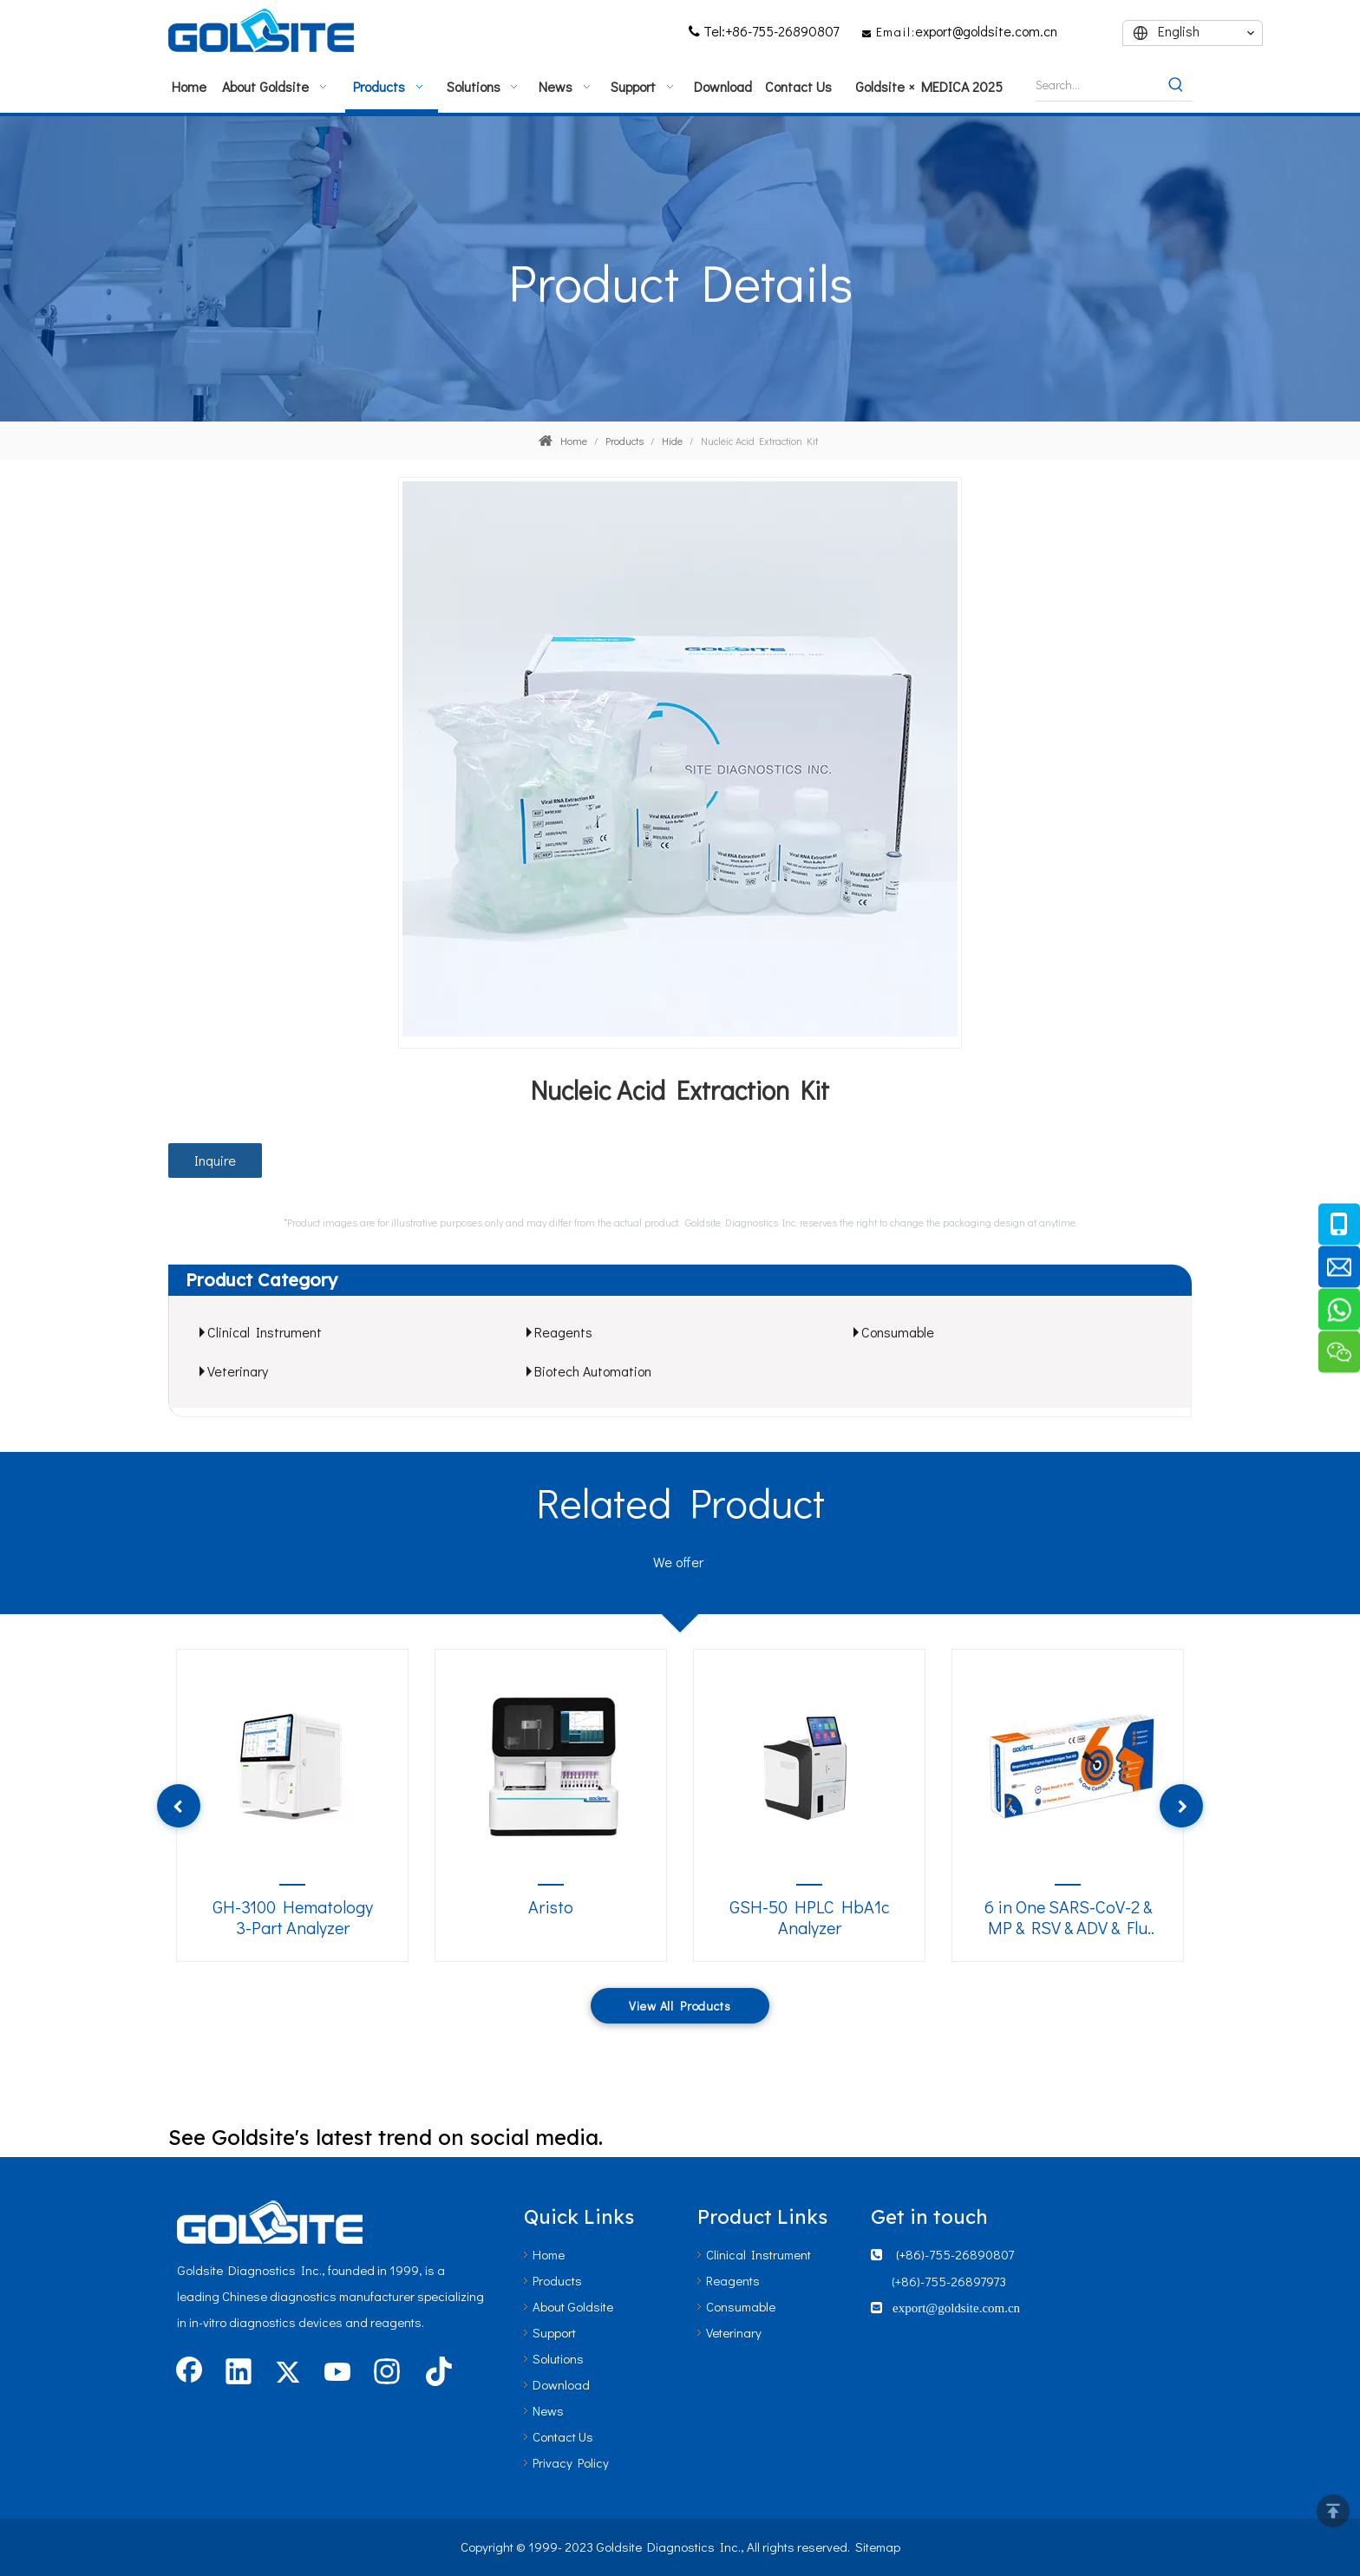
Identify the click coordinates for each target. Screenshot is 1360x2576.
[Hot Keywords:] (1176, 85)
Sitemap (877, 2546)
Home (549, 2254)
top (1333, 2510)
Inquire (215, 1160)
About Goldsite (573, 2306)
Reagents (563, 1332)
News (548, 2410)
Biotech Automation (592, 1371)
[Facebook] (189, 2373)
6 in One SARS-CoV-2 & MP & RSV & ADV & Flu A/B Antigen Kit (1068, 1917)
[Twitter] (288, 2373)
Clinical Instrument (264, 1332)
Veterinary (237, 1371)
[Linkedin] (238, 2373)
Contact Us (563, 2436)
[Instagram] (387, 2373)
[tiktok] (436, 2373)
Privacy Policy (571, 2462)
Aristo (550, 1907)
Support (554, 2332)
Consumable (897, 1332)
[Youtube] (337, 2373)
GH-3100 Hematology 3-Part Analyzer (292, 1917)
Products (557, 2280)
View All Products (679, 2005)
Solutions (558, 2358)
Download (561, 2384)
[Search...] (1098, 85)
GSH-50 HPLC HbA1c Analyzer (809, 1917)
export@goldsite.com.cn (986, 31)
